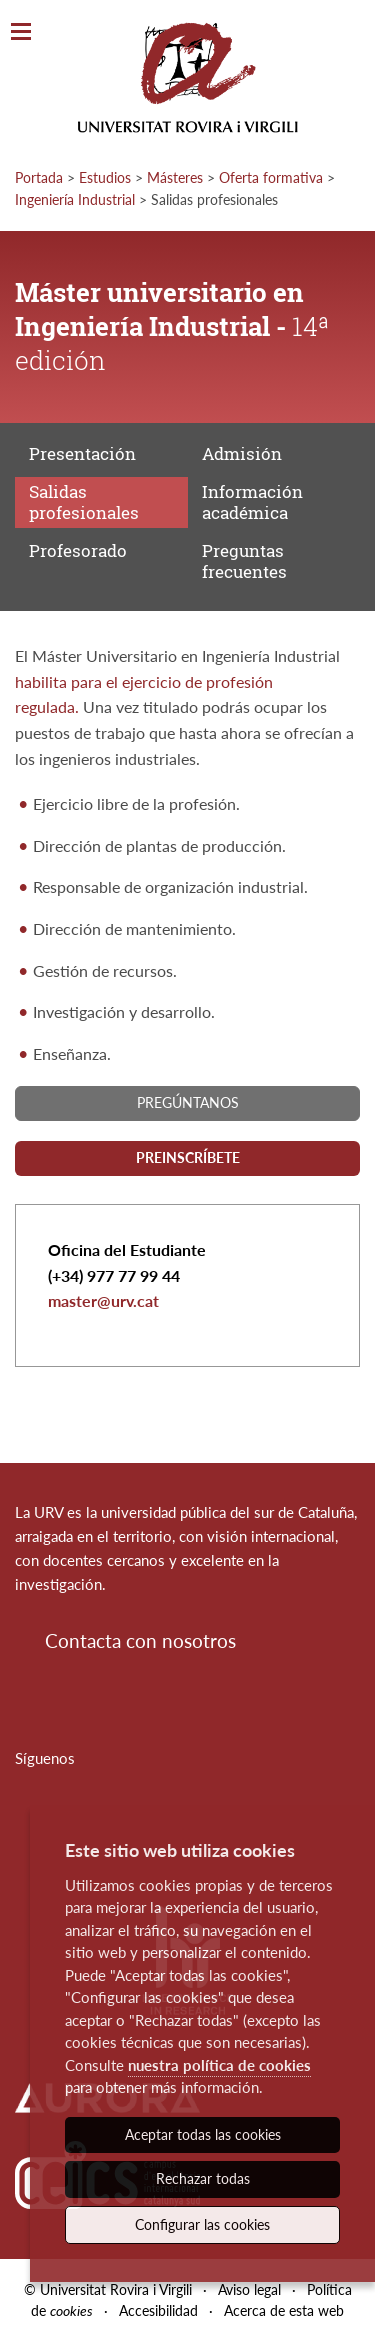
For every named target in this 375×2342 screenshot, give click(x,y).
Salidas (84, 501)
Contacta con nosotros (140, 1640)
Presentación (82, 453)
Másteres (175, 177)
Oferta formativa (271, 177)
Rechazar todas (203, 2178)
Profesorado (78, 550)
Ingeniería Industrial (75, 199)
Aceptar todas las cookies (203, 2134)
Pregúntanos (188, 1102)
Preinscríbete (188, 1157)
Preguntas (244, 560)
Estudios (105, 177)
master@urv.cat (103, 1300)
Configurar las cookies (202, 2224)
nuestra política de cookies (219, 2065)
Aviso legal (249, 2289)
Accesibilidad (158, 2310)
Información (252, 501)
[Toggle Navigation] (21, 32)
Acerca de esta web (284, 2310)
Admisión (242, 453)
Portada (39, 177)
